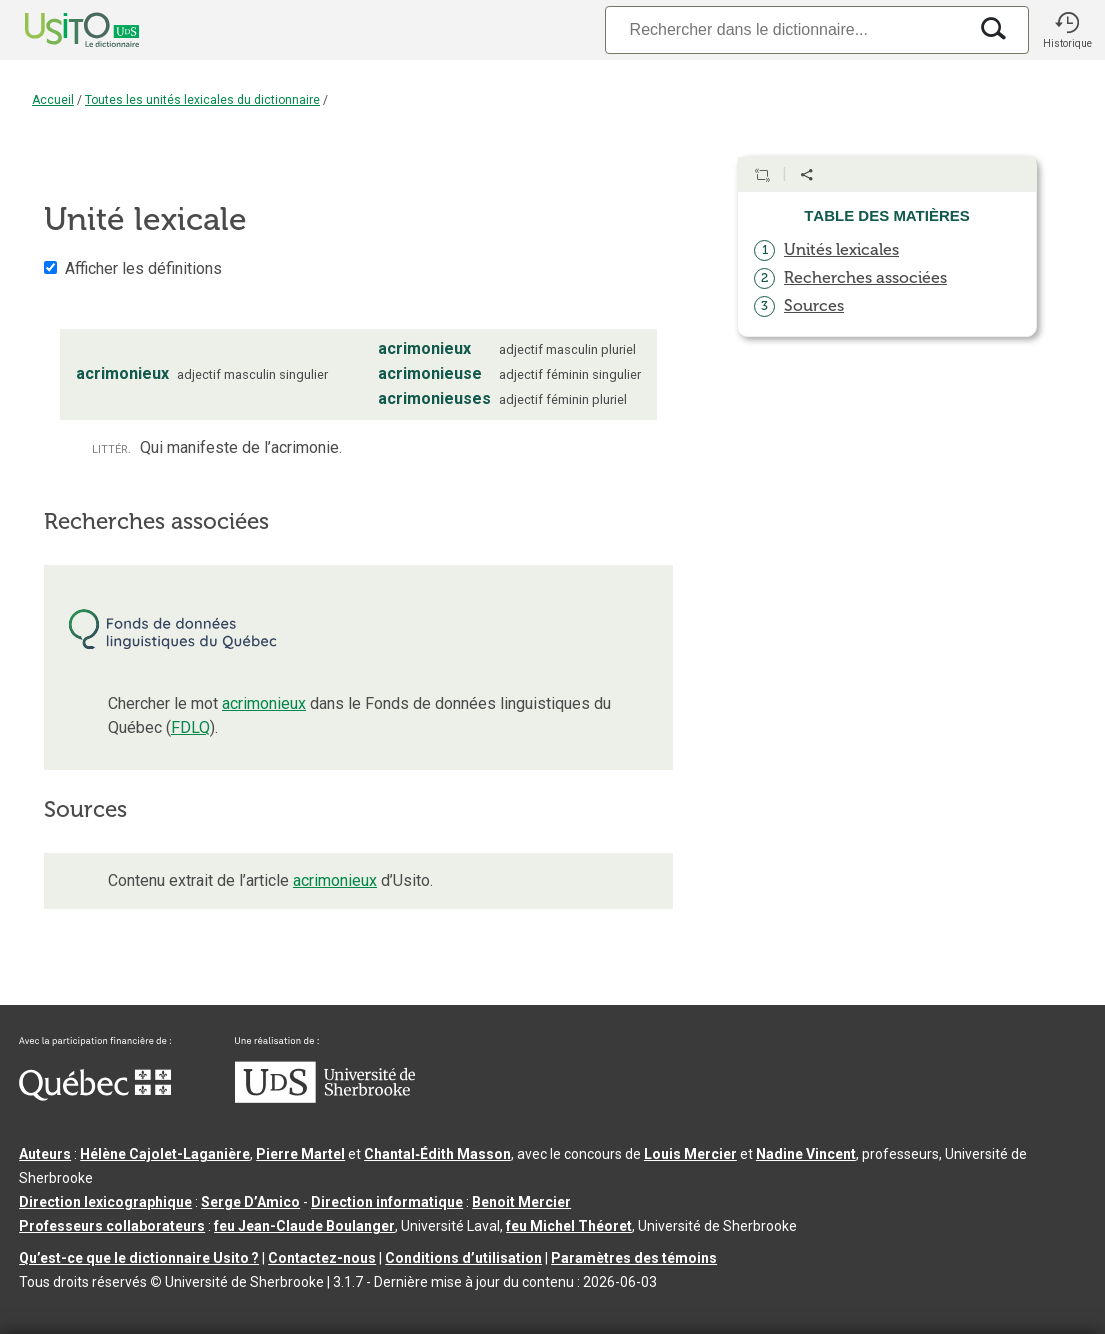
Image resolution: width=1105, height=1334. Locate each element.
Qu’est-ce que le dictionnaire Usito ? (139, 1258)
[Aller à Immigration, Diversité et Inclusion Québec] (95, 1096)
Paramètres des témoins (634, 1258)
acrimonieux (264, 703)
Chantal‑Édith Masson (437, 1154)
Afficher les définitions (143, 268)
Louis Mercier (690, 1154)
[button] (1067, 30)
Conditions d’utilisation (463, 1258)
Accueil (53, 100)
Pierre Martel (300, 1154)
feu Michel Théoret (569, 1226)
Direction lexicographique (105, 1202)
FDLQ (190, 727)
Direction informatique (387, 1202)
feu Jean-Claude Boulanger (304, 1226)
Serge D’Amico (250, 1202)
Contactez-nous (322, 1258)
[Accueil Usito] (60, 30)
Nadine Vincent (806, 1154)
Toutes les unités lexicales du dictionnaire (202, 100)
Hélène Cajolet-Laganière (165, 1154)
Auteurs (45, 1154)
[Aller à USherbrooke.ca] (325, 1098)
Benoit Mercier (521, 1202)
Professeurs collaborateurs (112, 1226)
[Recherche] (786, 29)
